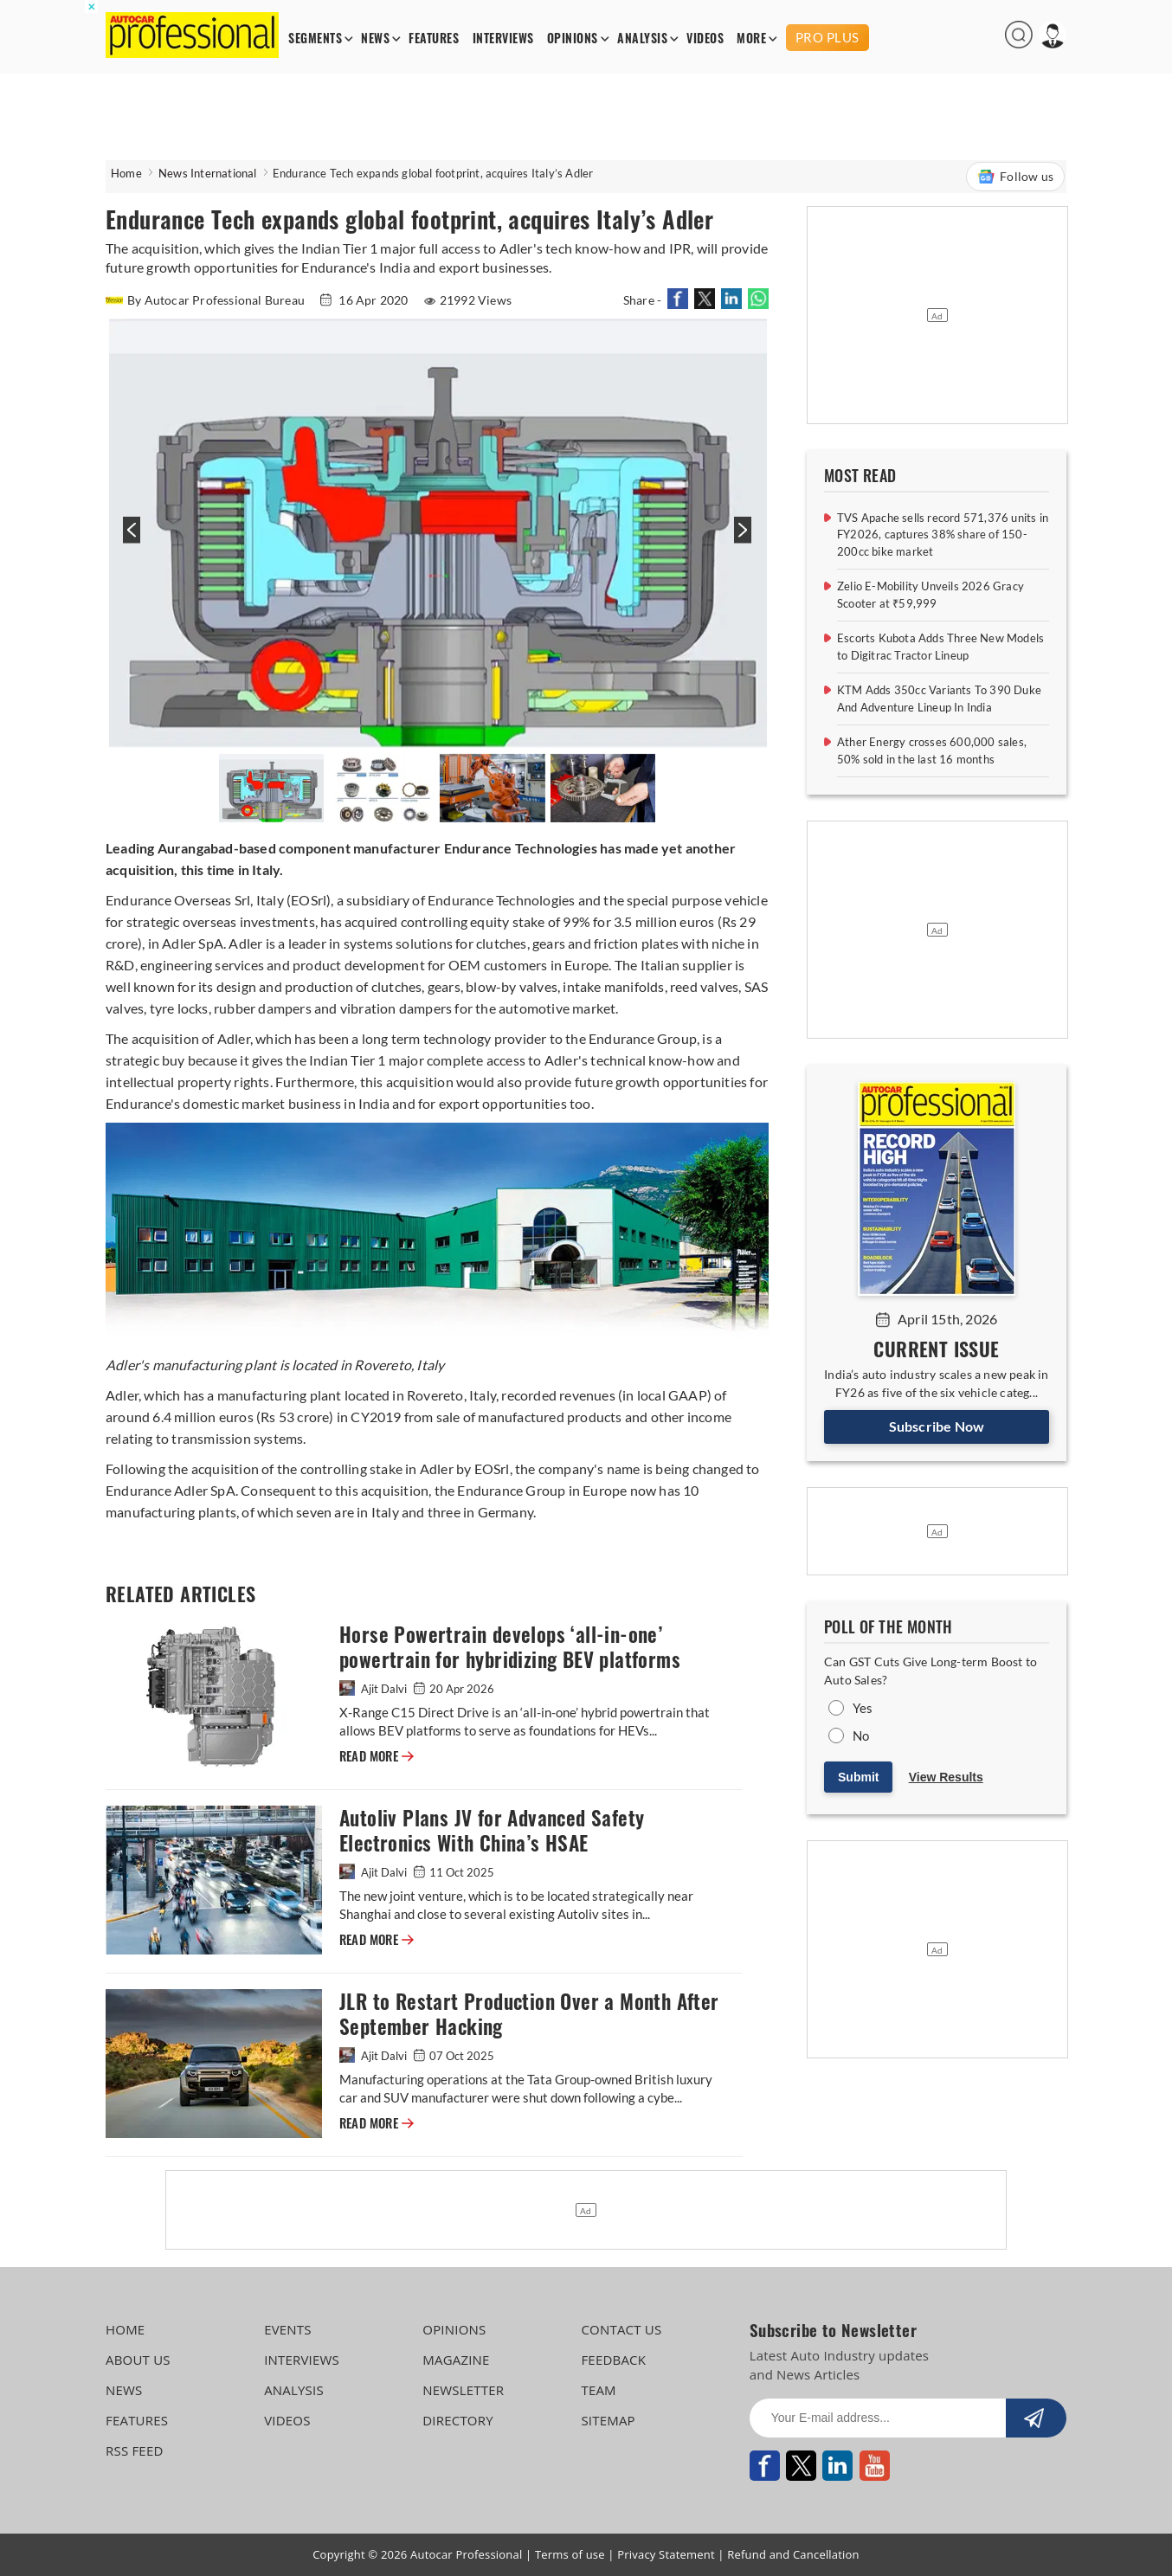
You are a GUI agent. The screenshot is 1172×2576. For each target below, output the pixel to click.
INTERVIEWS (503, 38)
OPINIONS (572, 38)
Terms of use (570, 2554)
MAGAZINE (455, 2359)
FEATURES (434, 38)
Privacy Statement (666, 2554)
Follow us (1015, 176)
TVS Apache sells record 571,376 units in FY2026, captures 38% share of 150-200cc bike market (942, 534)
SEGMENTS (315, 38)
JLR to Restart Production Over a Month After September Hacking (529, 2014)
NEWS (375, 38)
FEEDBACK (613, 2359)
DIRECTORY (457, 2420)
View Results (946, 1777)
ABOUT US (138, 2359)
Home (126, 173)
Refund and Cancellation (793, 2554)
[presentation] (129, 539)
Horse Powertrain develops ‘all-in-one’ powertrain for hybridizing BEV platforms (509, 1647)
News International (207, 173)
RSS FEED (135, 2450)
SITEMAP (607, 2420)
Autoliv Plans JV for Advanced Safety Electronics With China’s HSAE (491, 1831)
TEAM (598, 2390)
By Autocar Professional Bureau (206, 300)
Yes (863, 1708)
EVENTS (288, 2329)
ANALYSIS (642, 38)
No (861, 1735)
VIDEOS (705, 38)
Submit (858, 1777)
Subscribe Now (937, 1426)
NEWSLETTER (463, 2390)
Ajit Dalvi (374, 1689)
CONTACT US (621, 2329)
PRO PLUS (827, 37)
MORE (751, 38)
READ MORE (376, 1756)
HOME (125, 2329)
